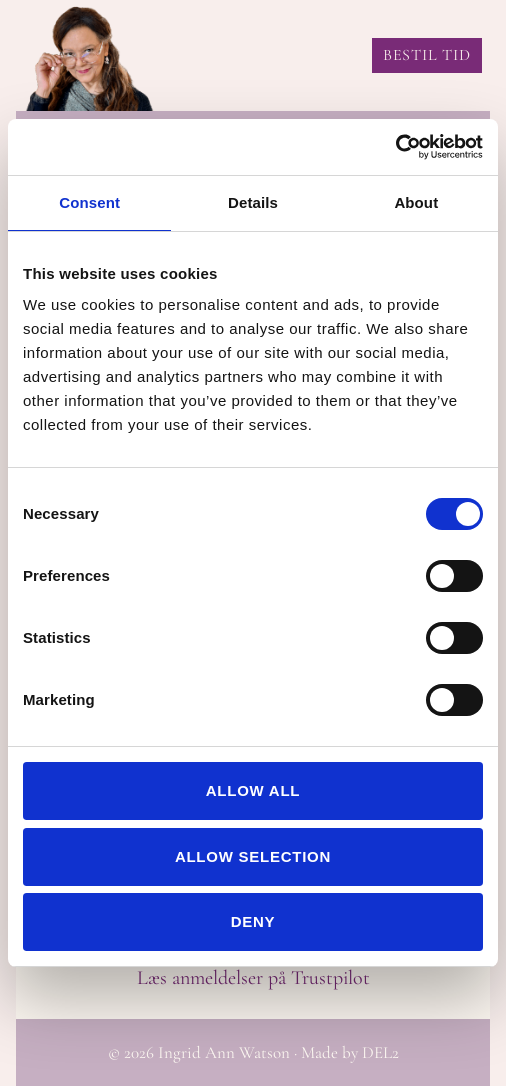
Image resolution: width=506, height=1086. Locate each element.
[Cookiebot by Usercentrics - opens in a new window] (395, 147)
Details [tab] (253, 202)
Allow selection (253, 856)
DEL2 (380, 1052)
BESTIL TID (427, 55)
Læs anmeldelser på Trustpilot (253, 978)
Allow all (253, 790)
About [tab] (416, 202)
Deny (253, 921)
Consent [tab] (89, 202)
